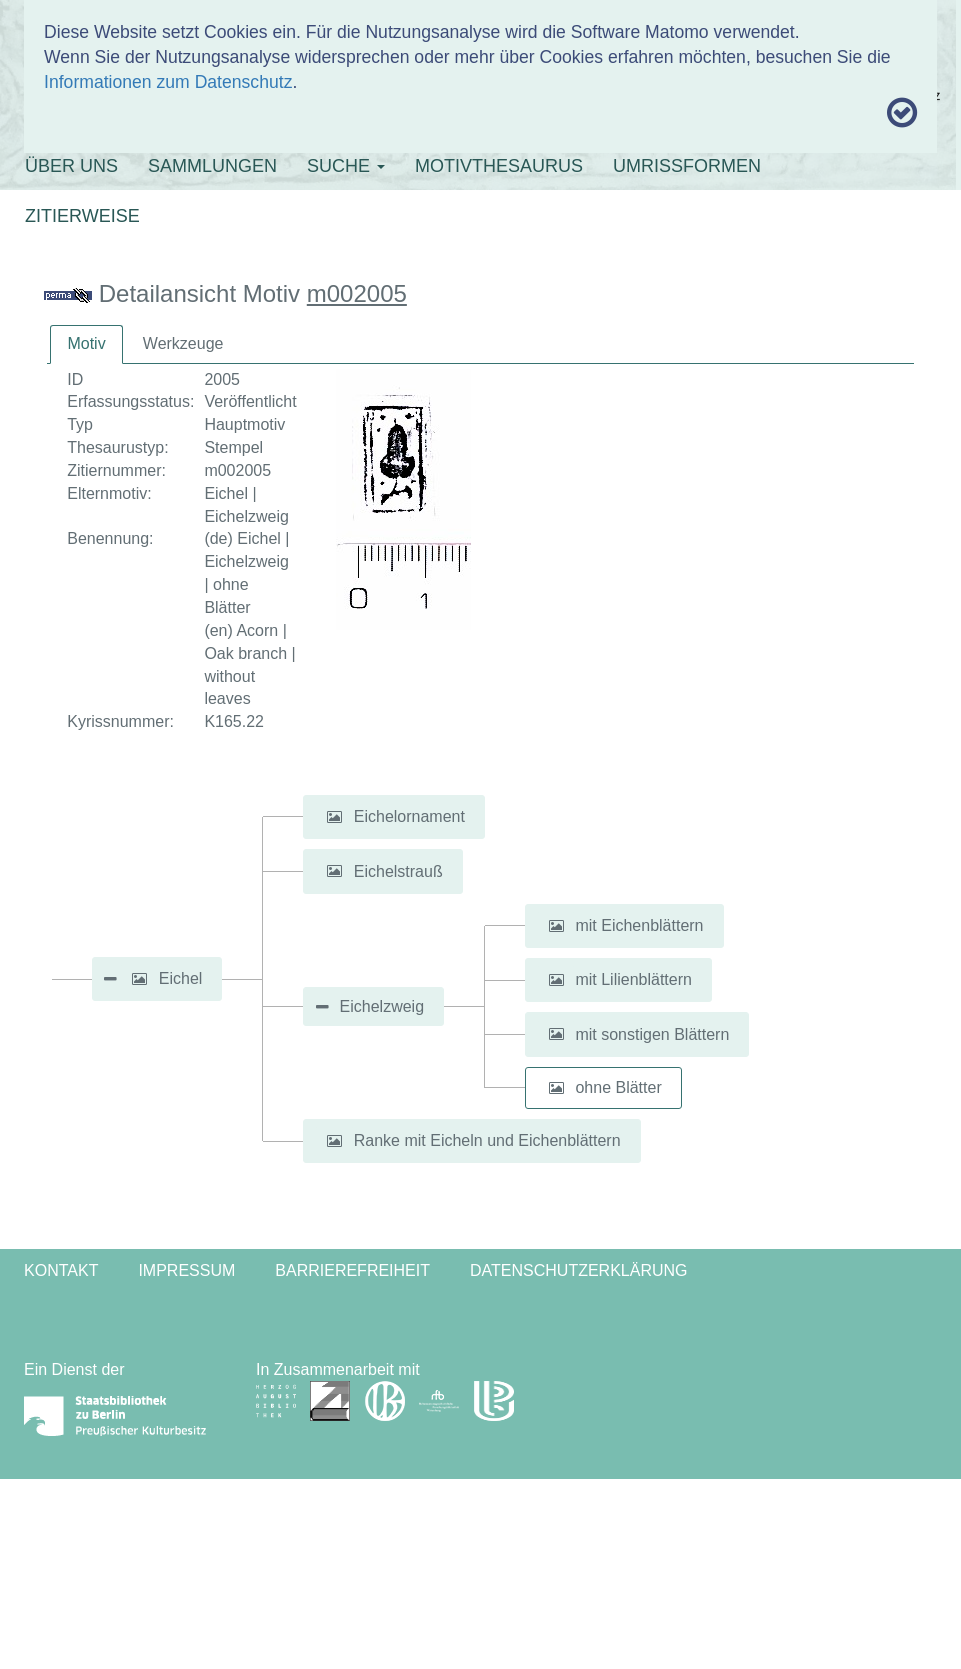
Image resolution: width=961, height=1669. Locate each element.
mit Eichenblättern (639, 925)
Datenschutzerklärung (579, 1270)
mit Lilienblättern (633, 979)
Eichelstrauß (398, 870)
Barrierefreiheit (352, 1270)
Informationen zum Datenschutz (168, 82)
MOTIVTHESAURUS (499, 166)
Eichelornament (409, 816)
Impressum (186, 1270)
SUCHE (346, 166)
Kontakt (61, 1270)
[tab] (86, 344)
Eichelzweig (382, 1006)
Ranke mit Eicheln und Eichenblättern (487, 1140)
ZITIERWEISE (82, 216)
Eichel (181, 978)
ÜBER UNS (71, 166)
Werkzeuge (183, 343)
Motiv (86, 343)
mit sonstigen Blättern (652, 1033)
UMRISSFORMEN (687, 166)
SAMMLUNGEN (212, 166)
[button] (139, 979)
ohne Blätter (618, 1087)
